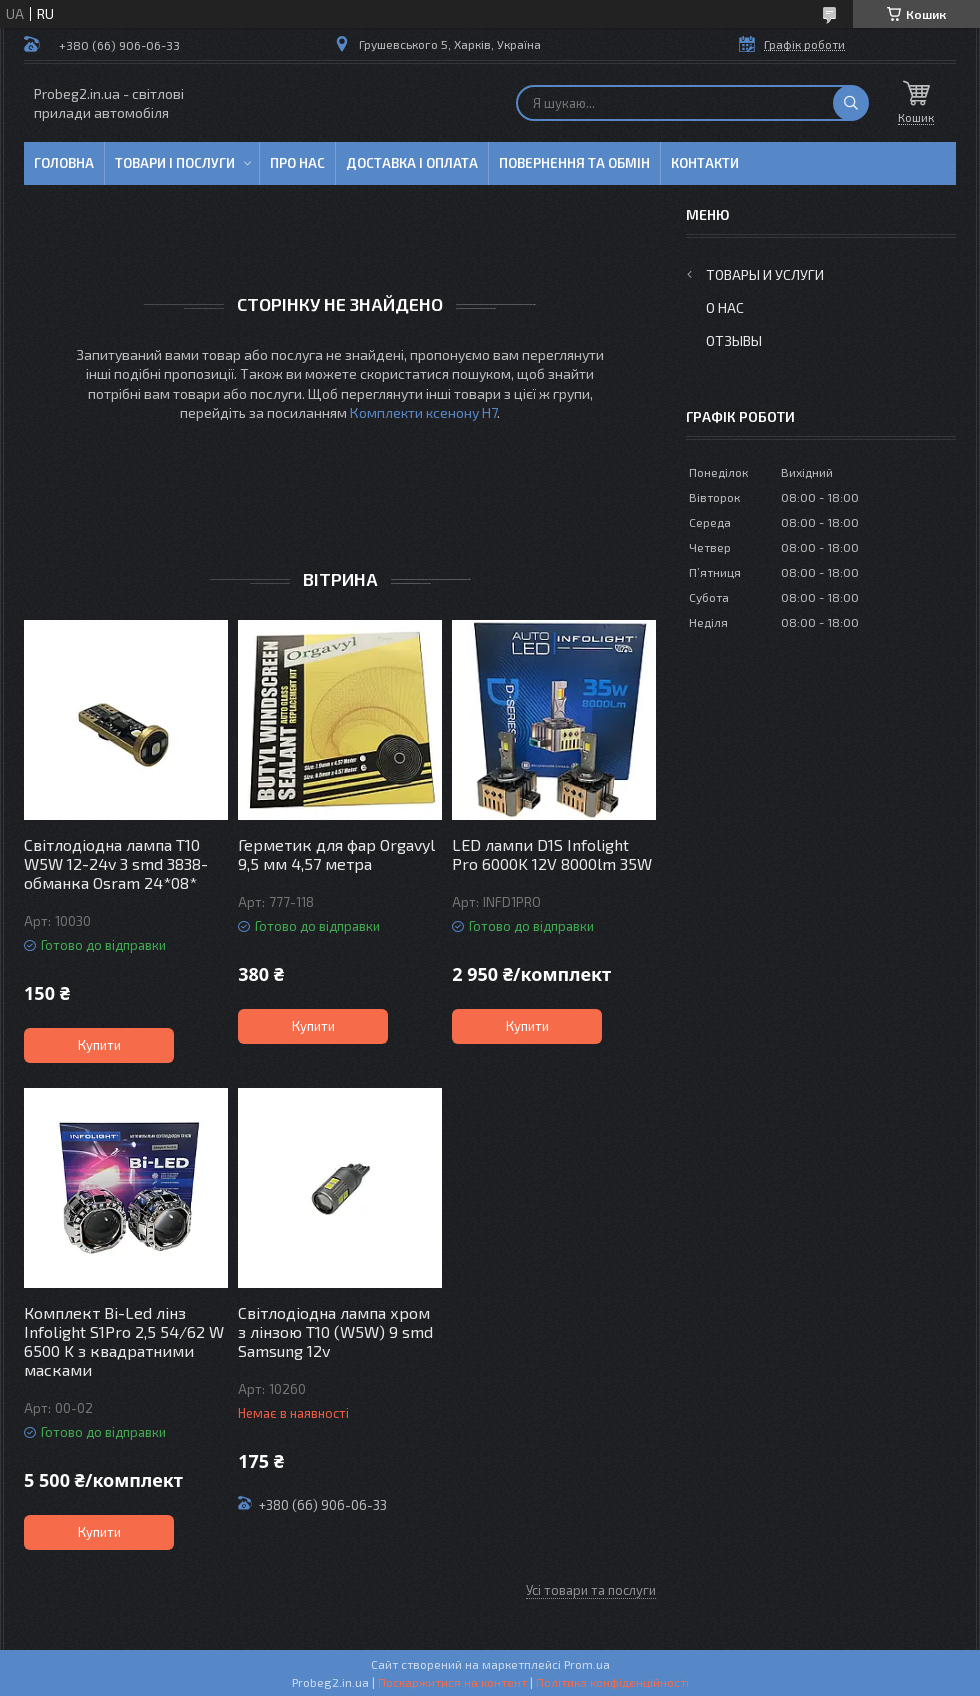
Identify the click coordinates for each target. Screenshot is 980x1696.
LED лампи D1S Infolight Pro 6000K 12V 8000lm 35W (552, 854)
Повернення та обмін (574, 163)
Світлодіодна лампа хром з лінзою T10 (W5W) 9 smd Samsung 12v (335, 1331)
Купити (99, 1045)
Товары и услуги (765, 274)
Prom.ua (587, 1664)
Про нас (297, 163)
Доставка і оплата (412, 163)
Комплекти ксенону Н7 (423, 412)
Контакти (705, 163)
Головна (64, 163)
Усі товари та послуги (591, 1590)
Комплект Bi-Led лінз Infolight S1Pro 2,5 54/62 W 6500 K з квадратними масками (124, 1341)
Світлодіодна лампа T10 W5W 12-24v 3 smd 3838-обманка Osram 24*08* (116, 863)
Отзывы (734, 340)
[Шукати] (851, 103)
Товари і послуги (175, 163)
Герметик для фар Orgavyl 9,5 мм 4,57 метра (336, 854)
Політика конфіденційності (612, 1682)
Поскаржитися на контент (452, 1682)
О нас (725, 307)
